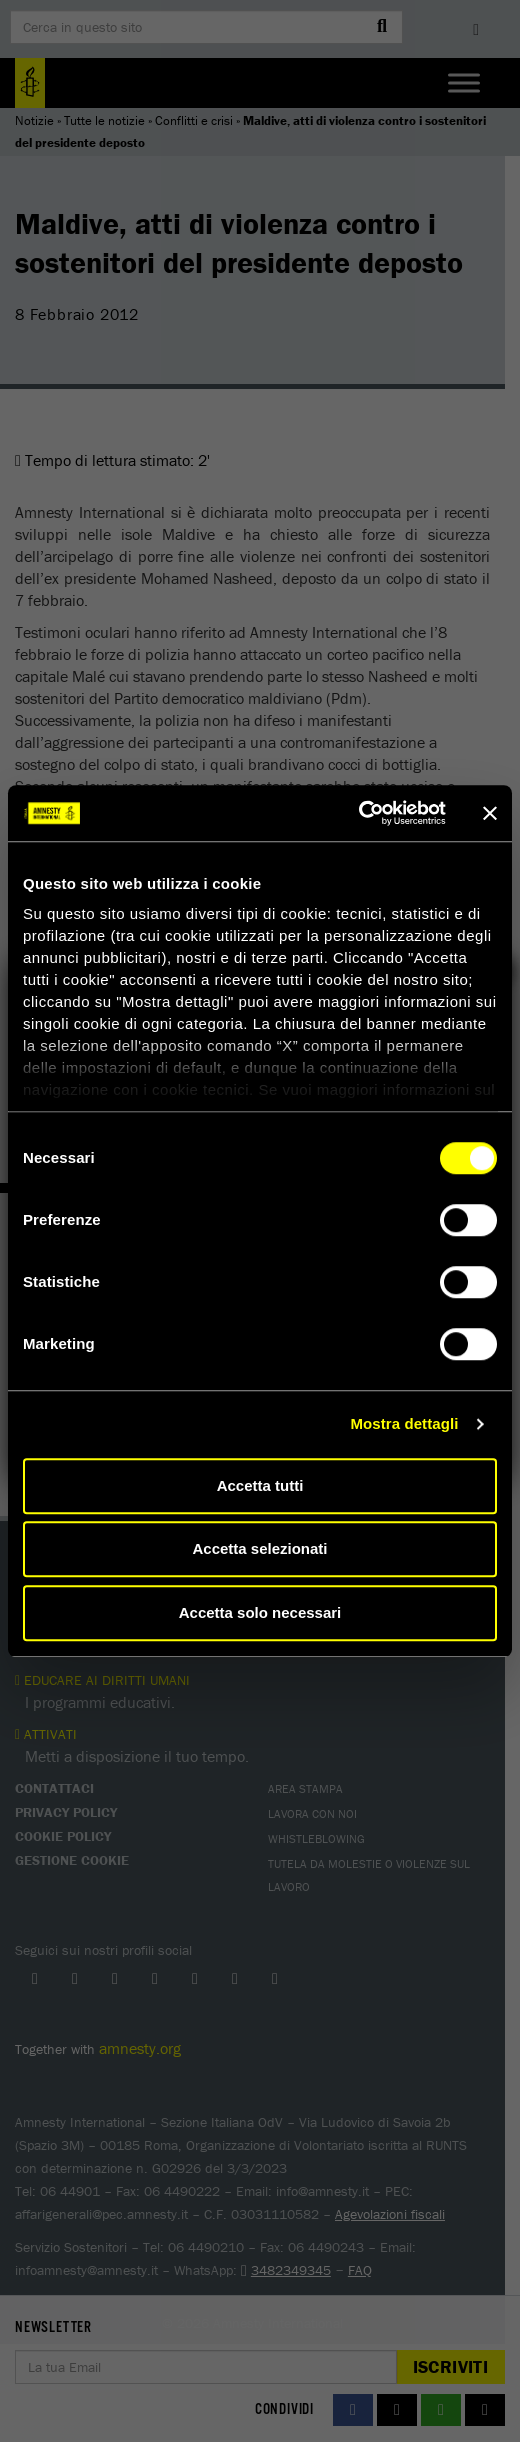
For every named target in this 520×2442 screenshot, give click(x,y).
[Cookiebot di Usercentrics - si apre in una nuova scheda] (358, 813)
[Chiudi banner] (490, 813)
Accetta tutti (260, 1485)
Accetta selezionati (259, 1548)
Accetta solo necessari (260, 1612)
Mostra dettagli (404, 1423)
